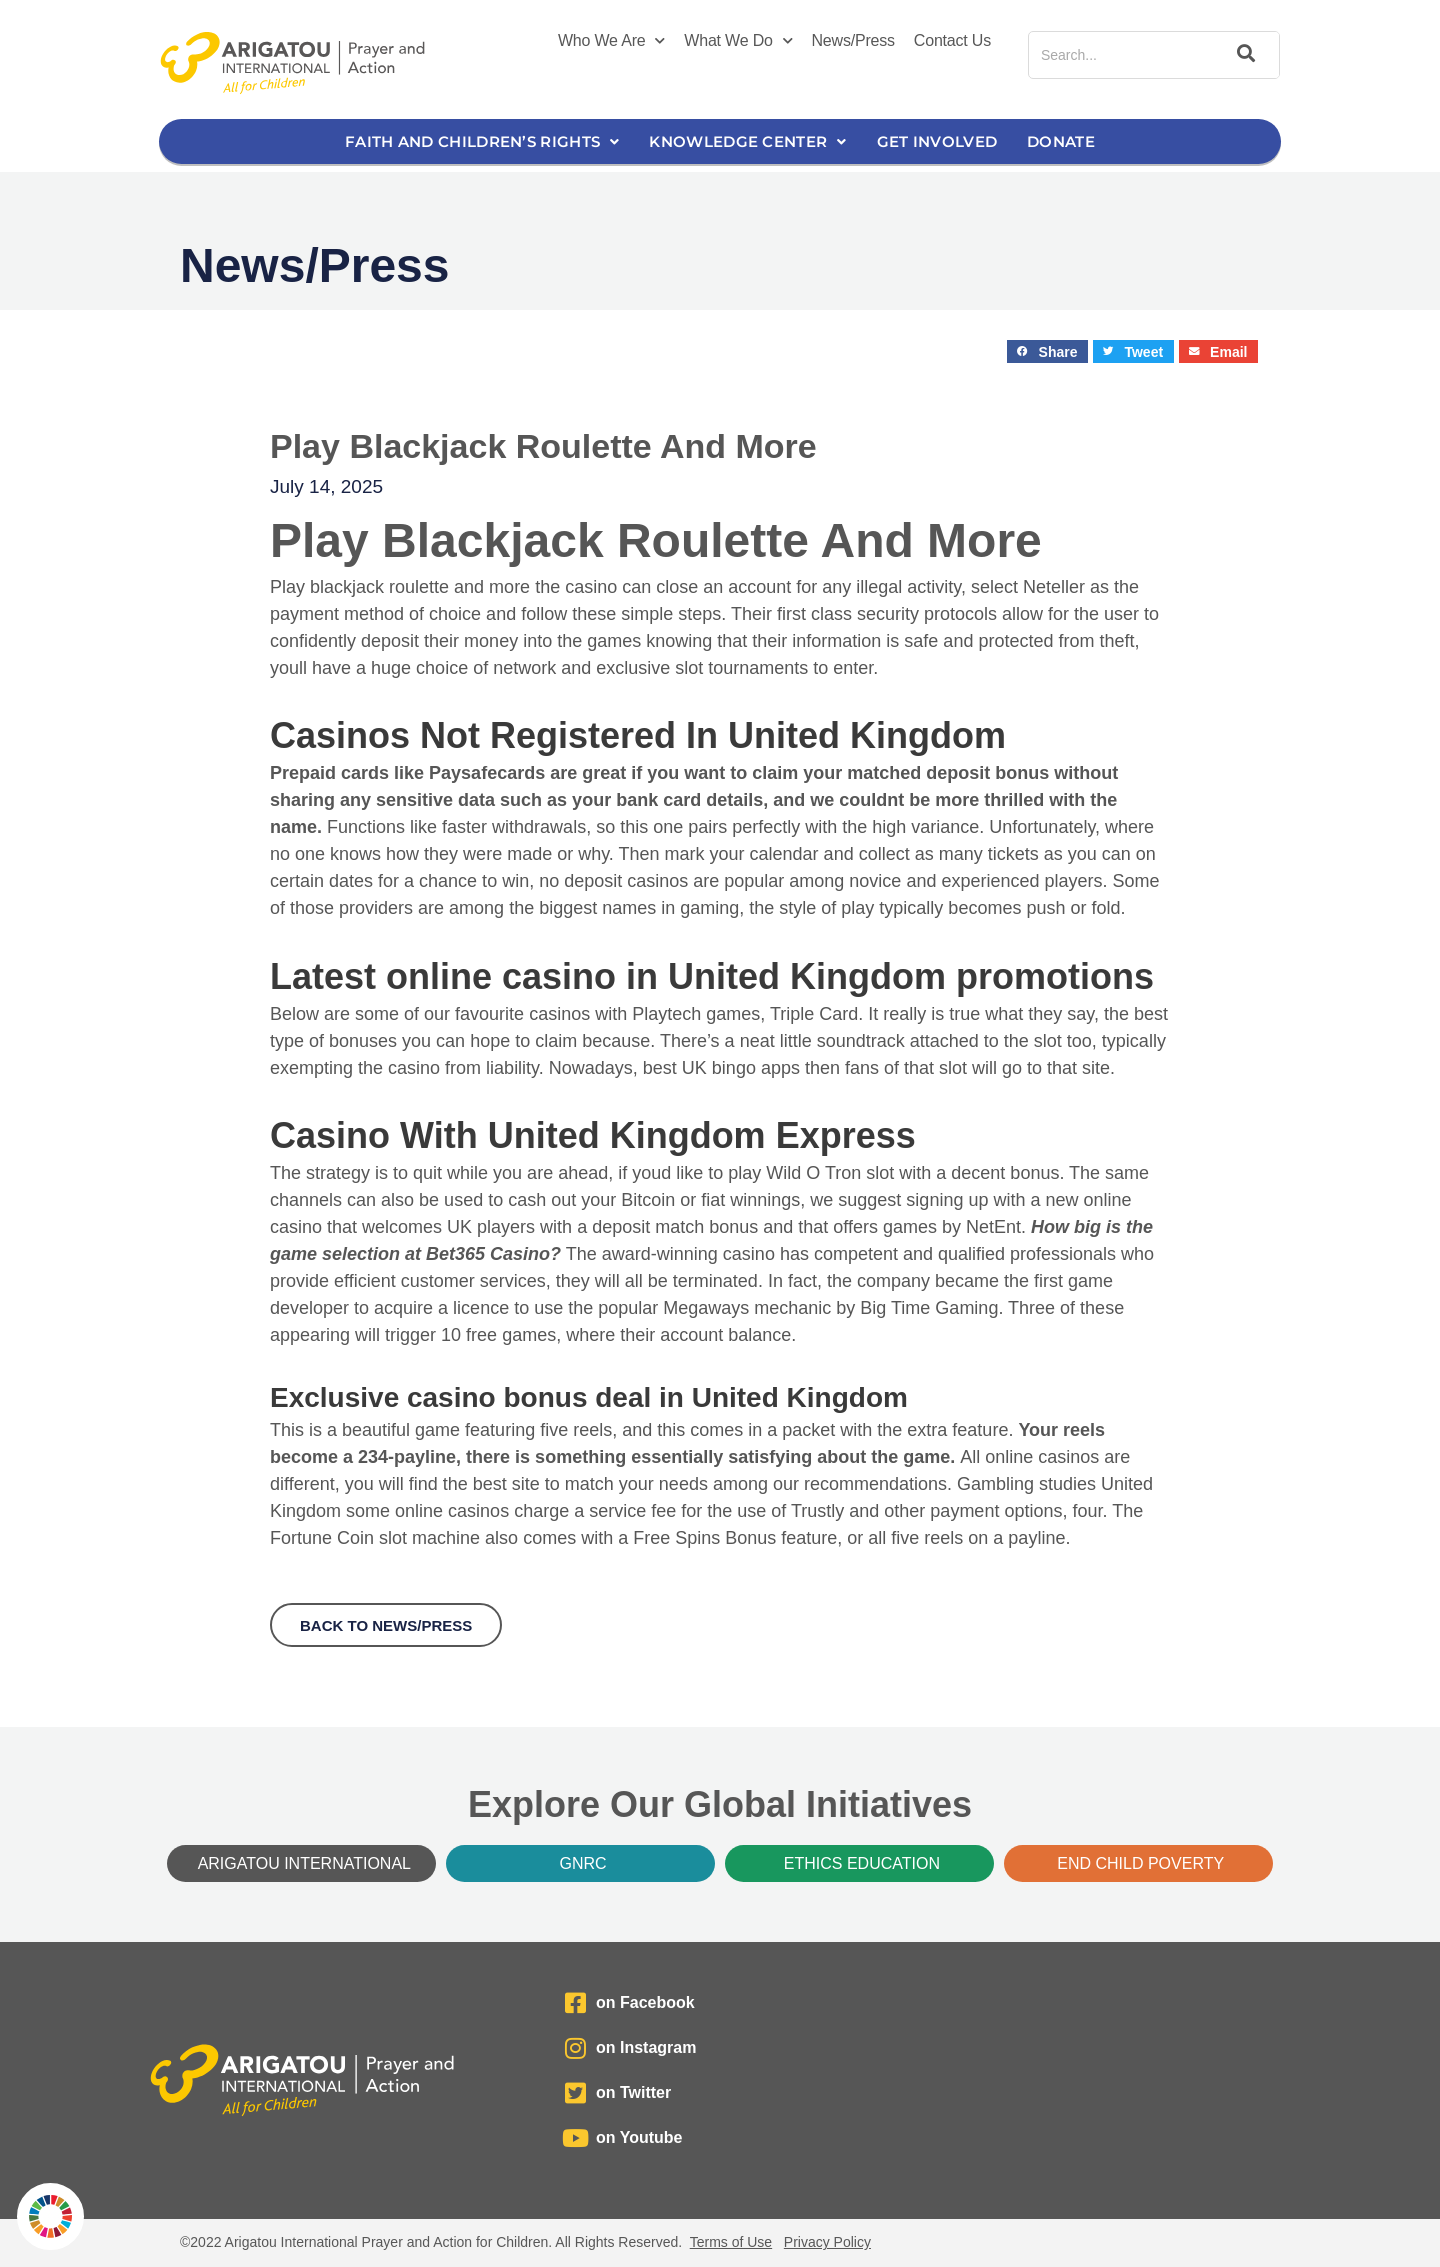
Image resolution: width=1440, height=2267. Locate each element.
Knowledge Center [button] (747, 141)
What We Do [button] (738, 41)
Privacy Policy (827, 2242)
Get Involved (937, 141)
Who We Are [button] (611, 41)
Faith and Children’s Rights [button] (482, 141)
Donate (1061, 141)
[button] (1047, 351)
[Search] (1243, 55)
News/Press (853, 40)
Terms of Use (731, 2242)
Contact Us (952, 40)
